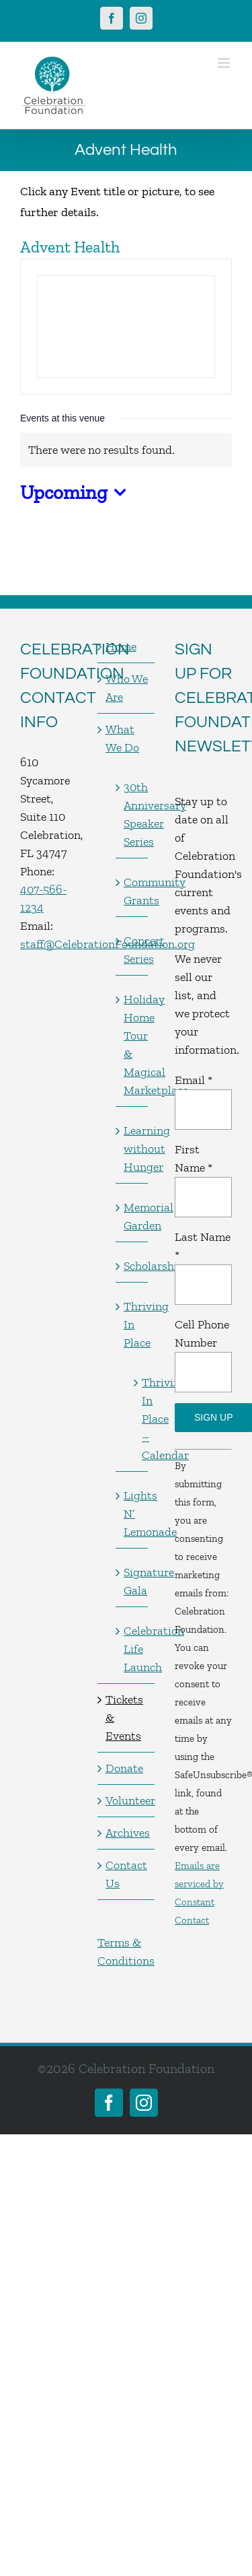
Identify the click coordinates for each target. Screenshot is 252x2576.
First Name (193, 1158)
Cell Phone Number (202, 1333)
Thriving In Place (132, 1324)
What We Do (122, 738)
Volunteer (127, 1800)
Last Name (202, 1245)
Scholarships (132, 1265)
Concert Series (132, 949)
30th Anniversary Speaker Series (132, 814)
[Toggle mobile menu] (225, 63)
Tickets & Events (124, 1717)
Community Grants (132, 891)
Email (193, 1080)
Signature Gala (132, 1581)
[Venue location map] (126, 326)
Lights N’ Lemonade (132, 1513)
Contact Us (126, 1874)
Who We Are (127, 687)
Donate (124, 1768)
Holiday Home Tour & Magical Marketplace (132, 1044)
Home (121, 646)
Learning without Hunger (132, 1148)
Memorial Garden (132, 1216)
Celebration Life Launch (132, 1648)
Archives (127, 1832)
